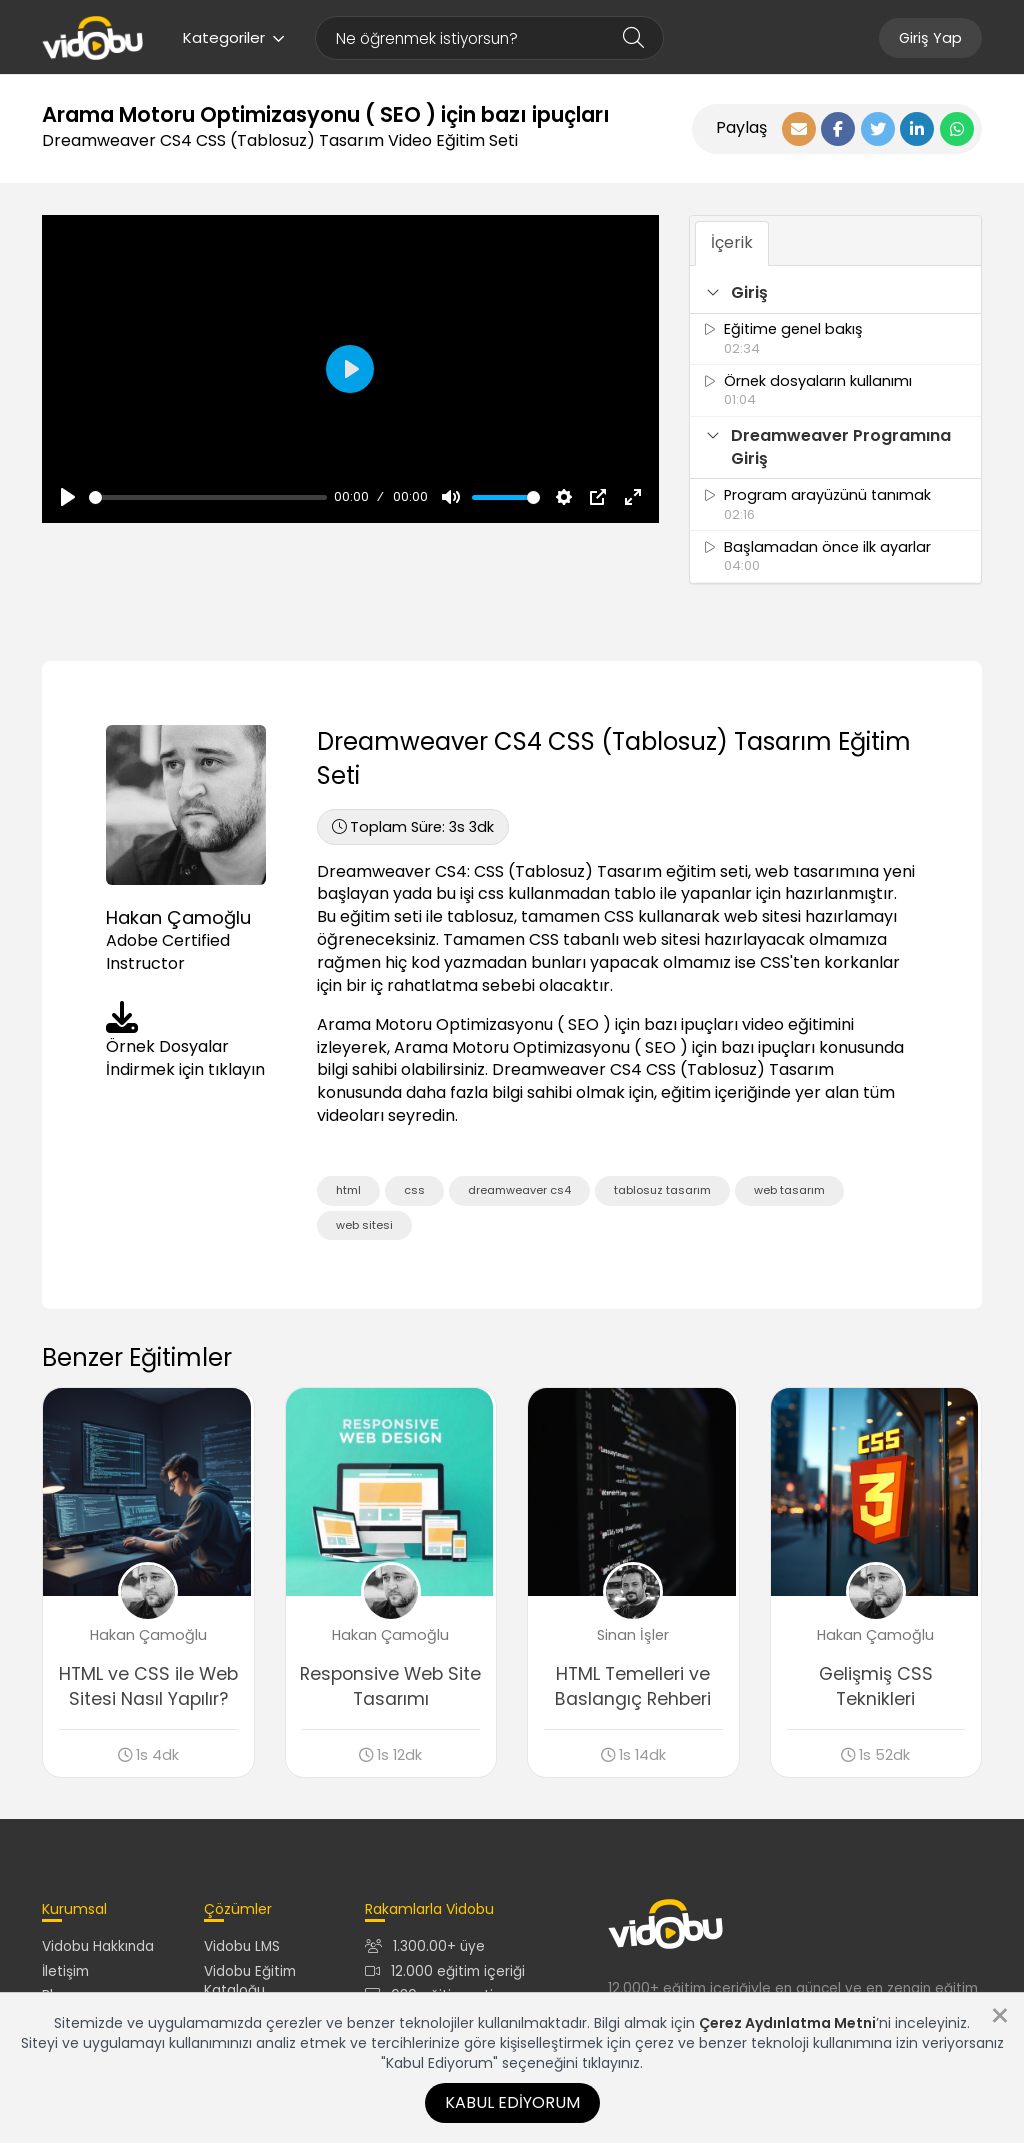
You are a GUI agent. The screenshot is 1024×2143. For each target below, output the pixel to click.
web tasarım (789, 1190)
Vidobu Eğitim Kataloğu (250, 1983)
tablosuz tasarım (662, 1190)
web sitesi (364, 1225)
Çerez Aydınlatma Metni (787, 2023)
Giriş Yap (930, 38)
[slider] (208, 497)
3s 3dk (413, 827)
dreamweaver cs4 (519, 1190)
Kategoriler (234, 37)
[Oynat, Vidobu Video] (68, 497)
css (414, 1190)
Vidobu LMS (242, 1949)
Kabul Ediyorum (512, 2102)
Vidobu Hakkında (98, 1949)
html (348, 1190)
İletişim (65, 1973)
